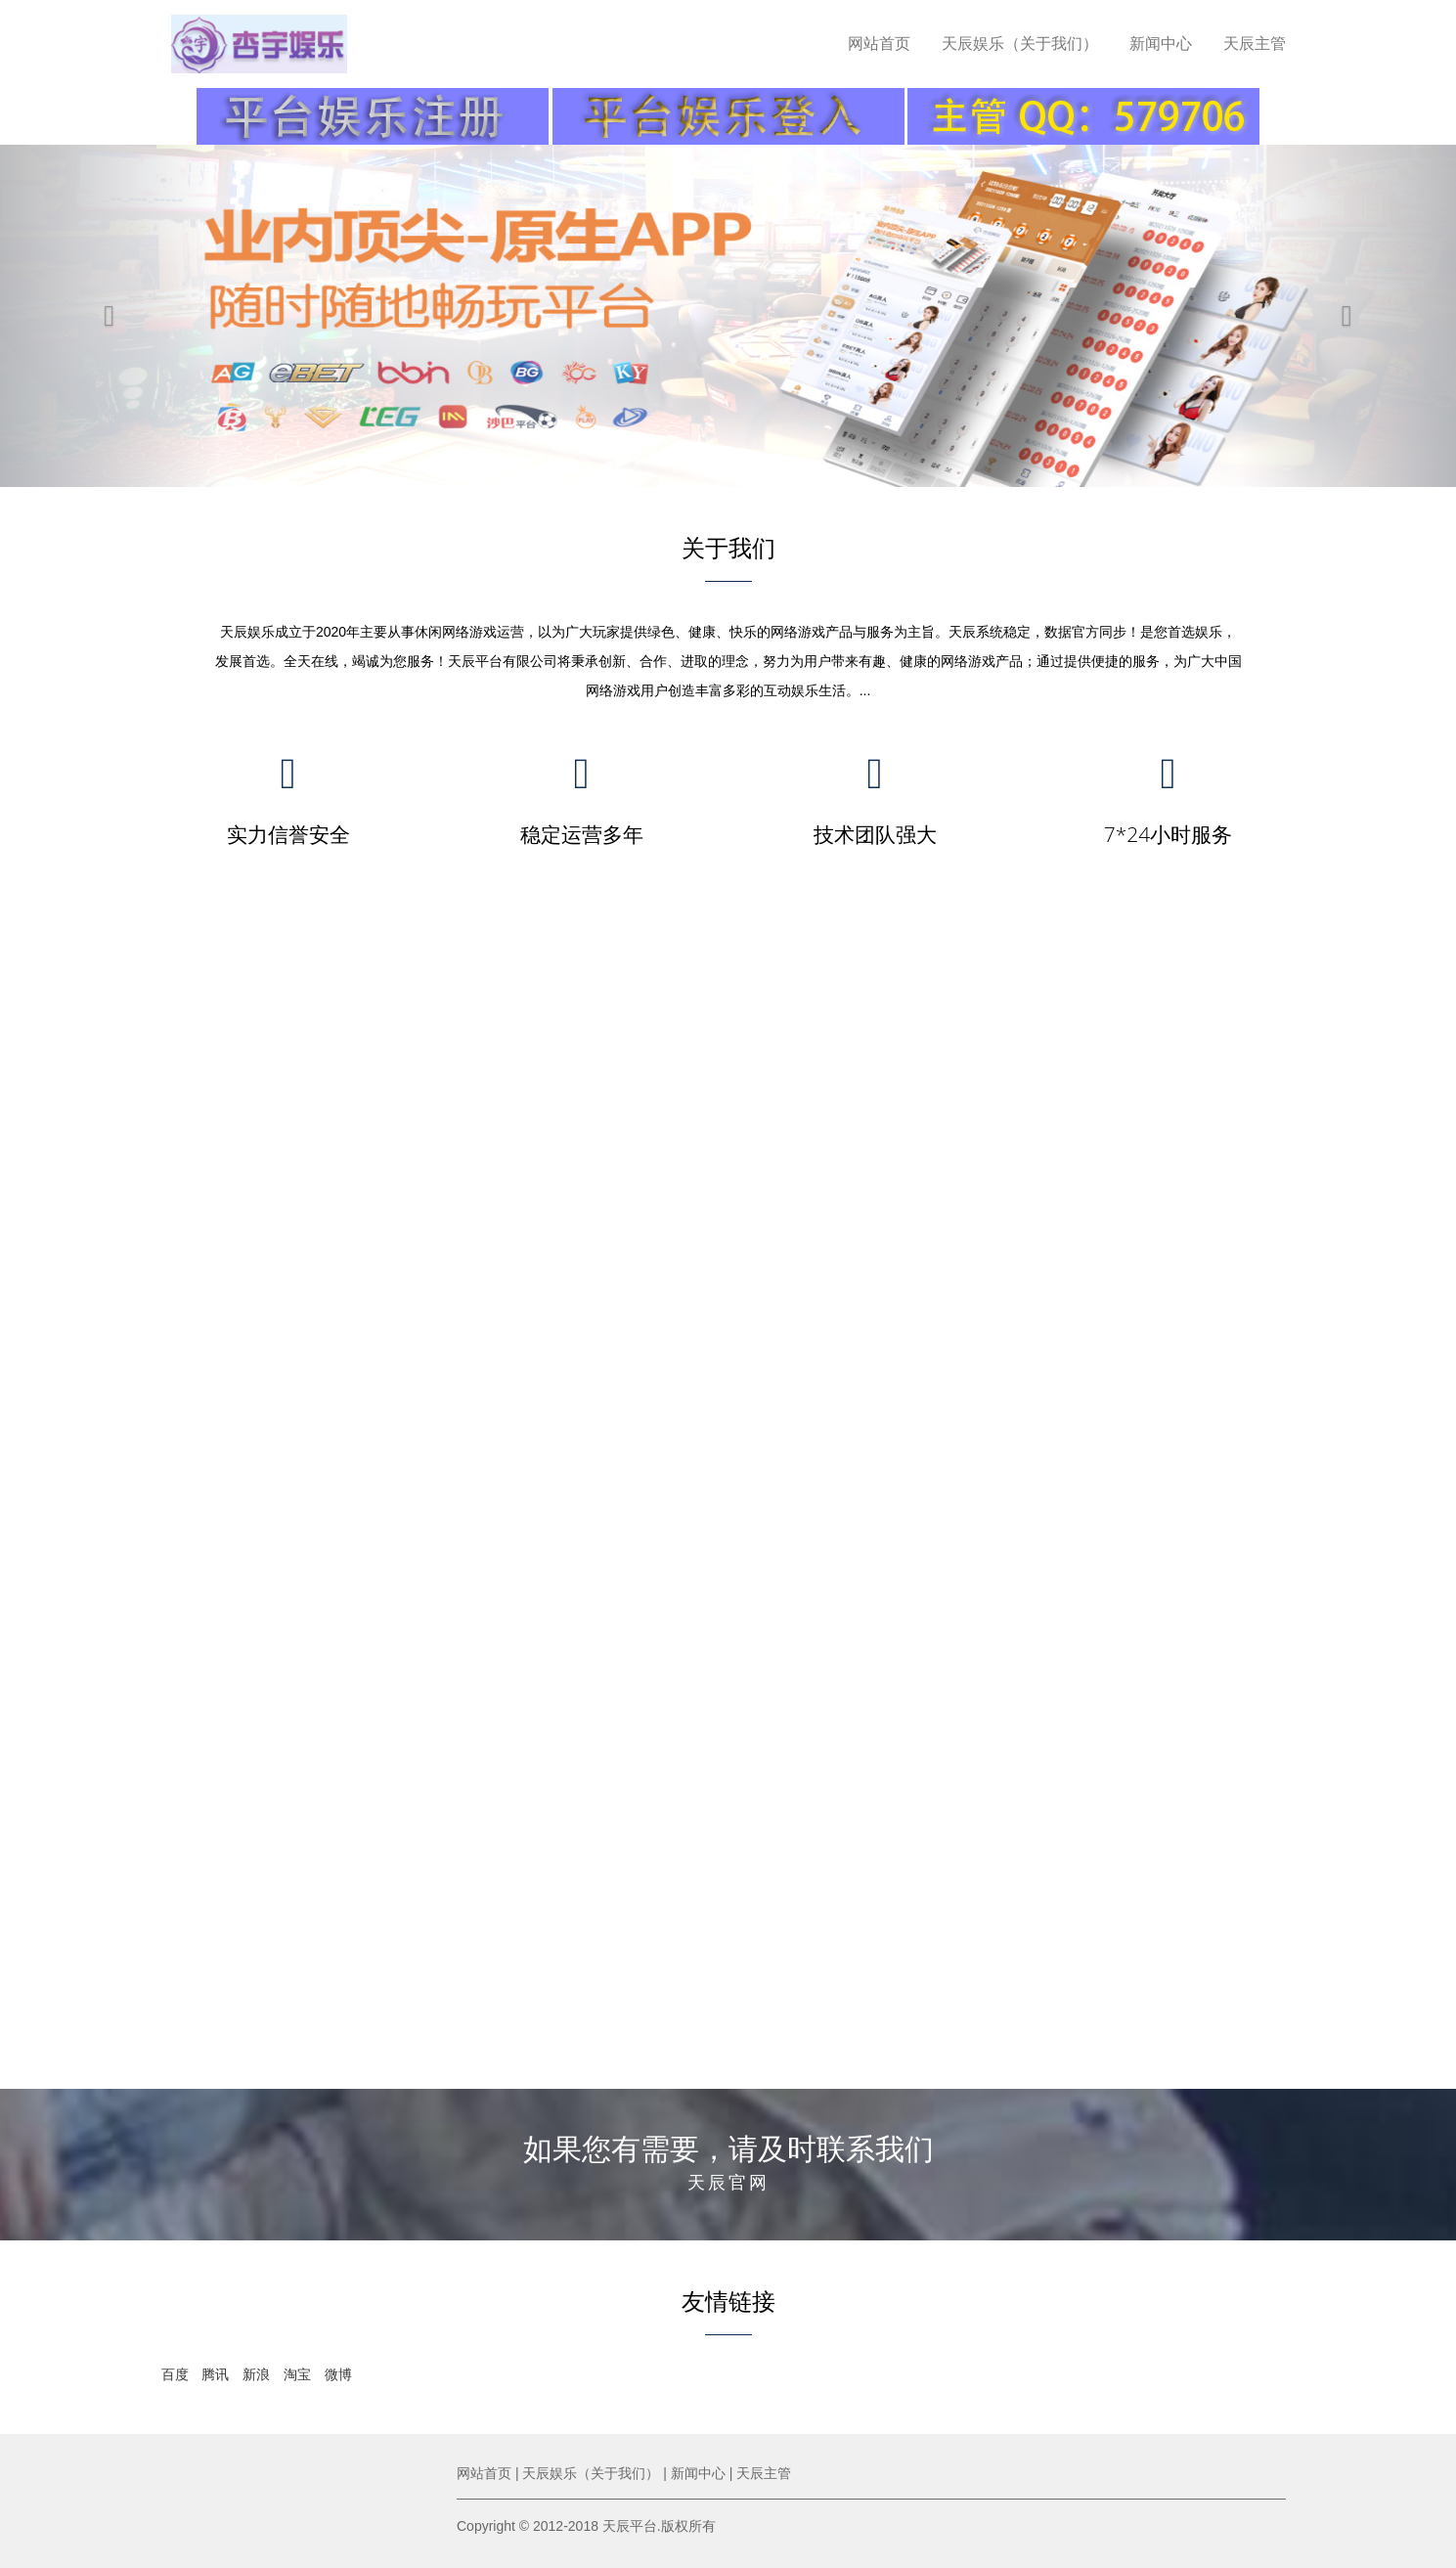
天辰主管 (1254, 43)
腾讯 (215, 2374)
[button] (109, 316)
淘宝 (297, 2374)
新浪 (256, 2374)
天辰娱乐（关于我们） (1020, 43)
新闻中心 (1160, 43)
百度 (175, 2374)
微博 (338, 2374)
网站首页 (879, 43)
